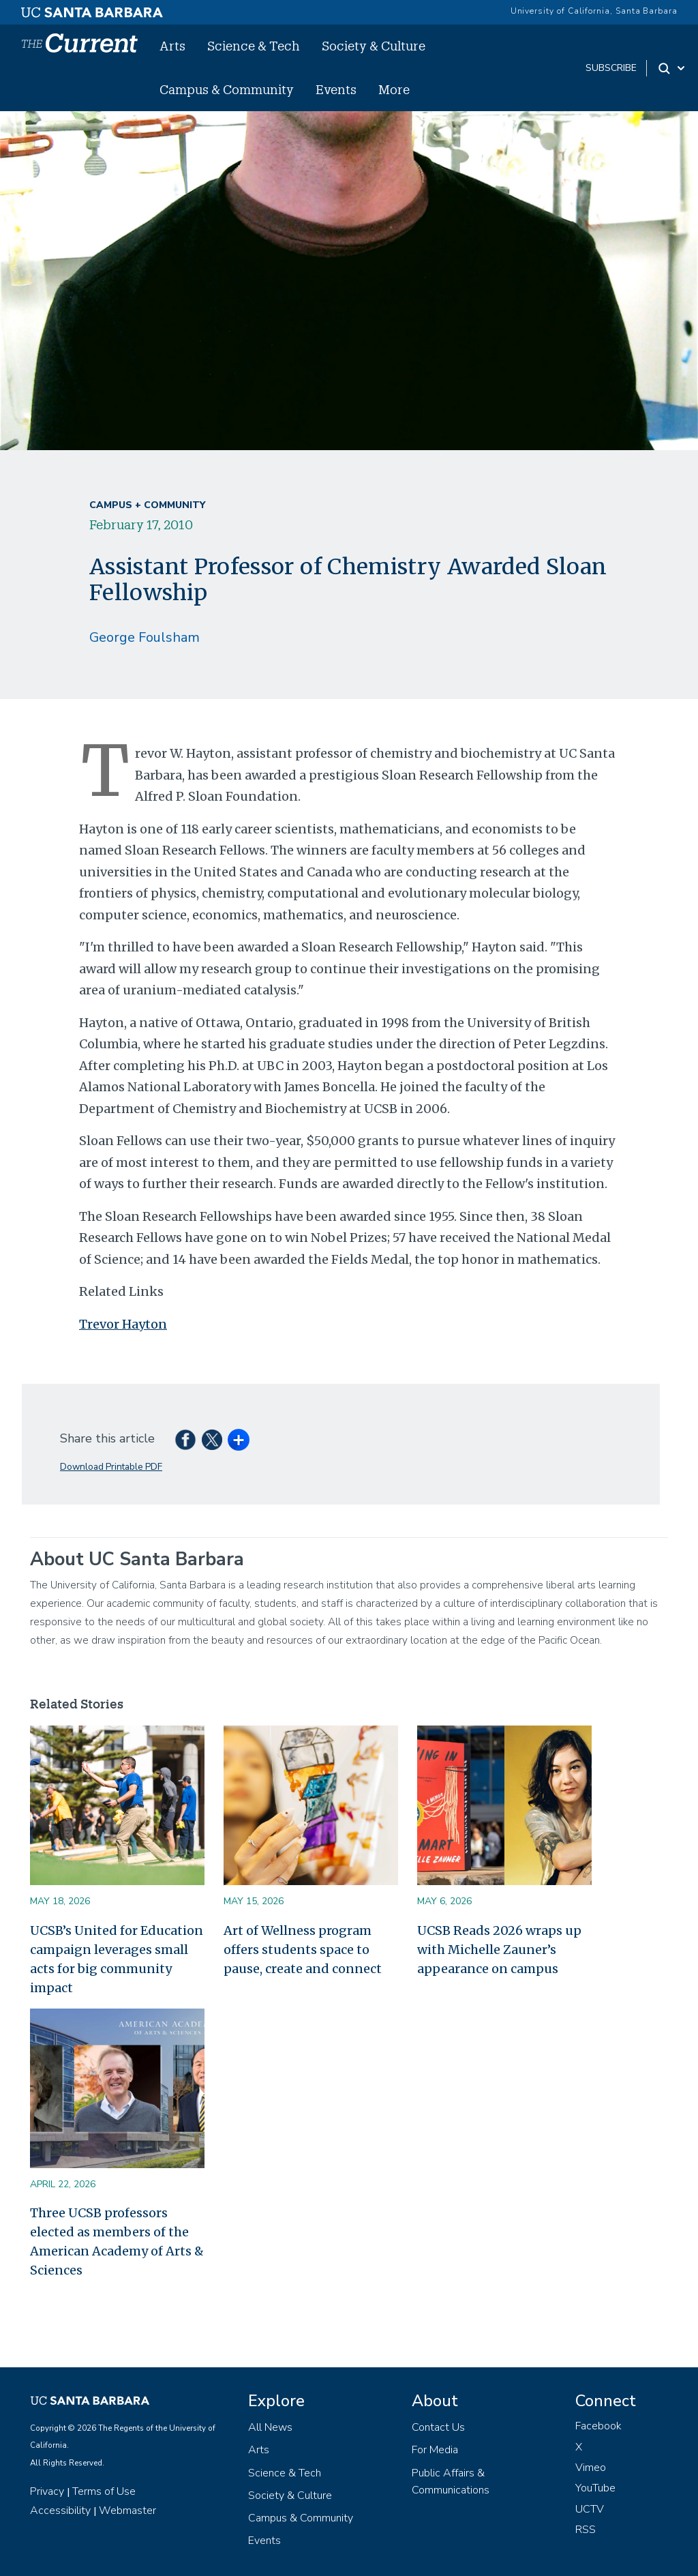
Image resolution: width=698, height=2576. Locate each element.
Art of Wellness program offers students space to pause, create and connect (303, 1950)
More (394, 89)
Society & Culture (373, 45)
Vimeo (590, 2467)
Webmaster (127, 2510)
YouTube (595, 2488)
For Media (435, 2449)
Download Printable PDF (111, 1466)
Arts (172, 45)
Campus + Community (147, 505)
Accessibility (60, 2510)
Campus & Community (227, 89)
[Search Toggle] (672, 68)
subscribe (611, 67)
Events (336, 89)
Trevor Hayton (123, 1324)
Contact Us (438, 2427)
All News (270, 2427)
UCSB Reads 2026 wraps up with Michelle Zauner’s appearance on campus (499, 1950)
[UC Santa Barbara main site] (92, 9)
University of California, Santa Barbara (594, 10)
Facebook (598, 2425)
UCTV (589, 2509)
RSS (585, 2529)
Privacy (47, 2491)
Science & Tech (253, 45)
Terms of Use (104, 2491)
